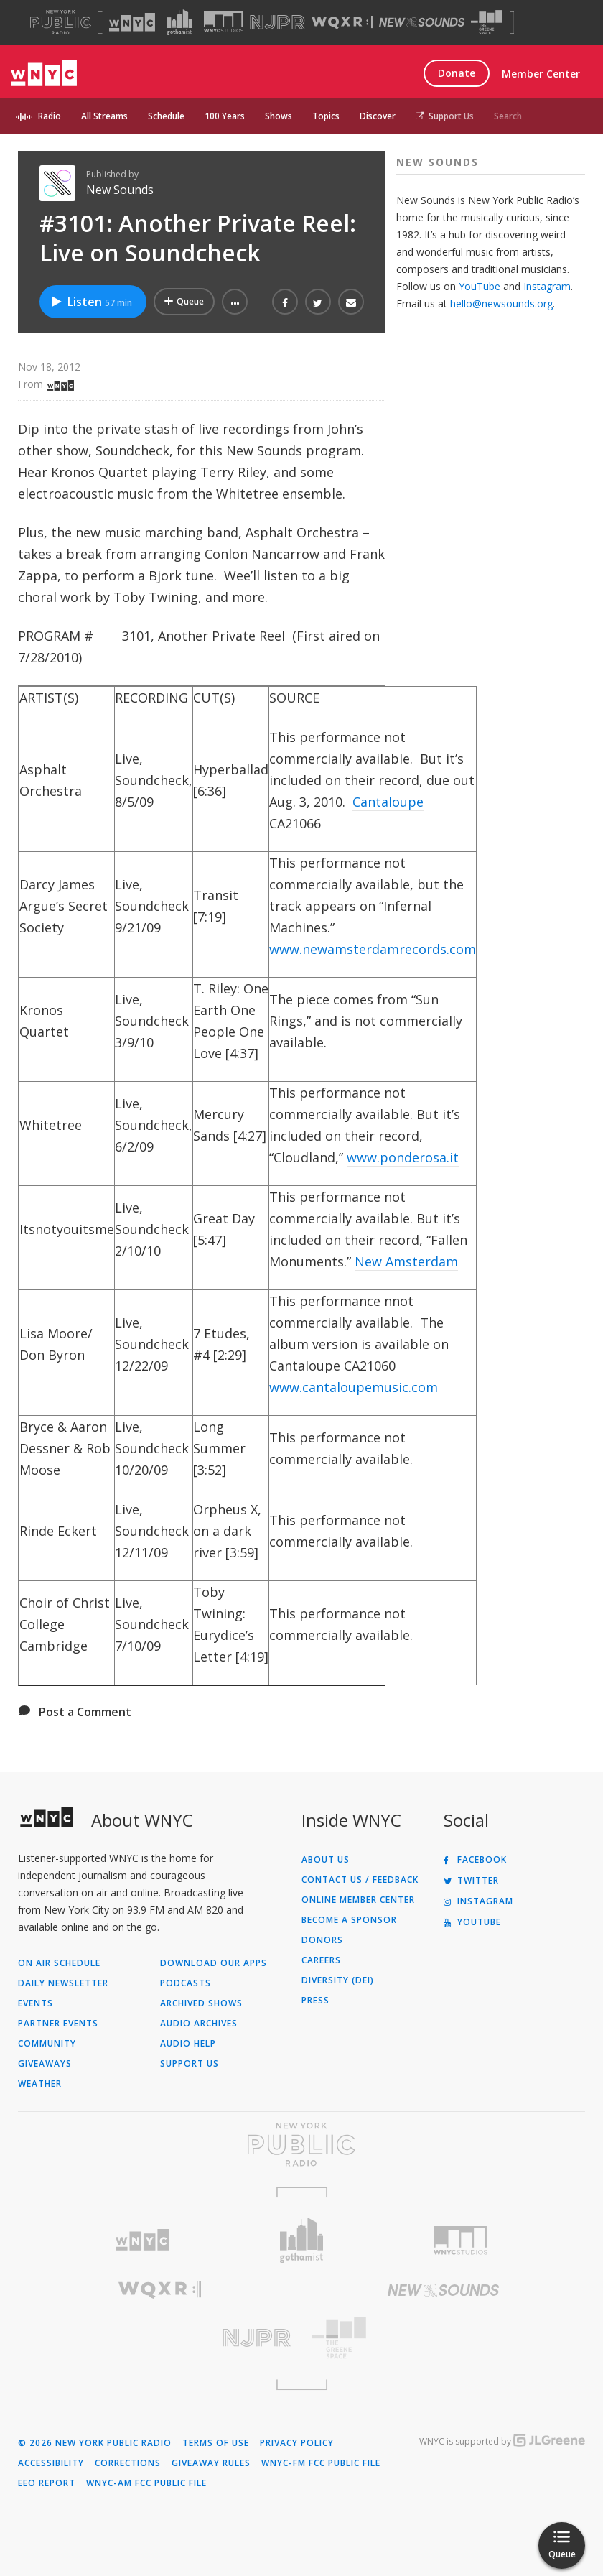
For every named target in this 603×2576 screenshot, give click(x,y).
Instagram (547, 286)
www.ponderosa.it (403, 1157)
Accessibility (51, 2463)
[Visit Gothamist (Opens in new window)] (179, 22)
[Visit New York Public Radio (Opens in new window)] (301, 2144)
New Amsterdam (406, 1261)
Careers (321, 1960)
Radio (49, 116)
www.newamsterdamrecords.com (372, 949)
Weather (40, 2084)
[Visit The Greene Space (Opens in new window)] (486, 22)
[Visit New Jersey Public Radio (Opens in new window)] (160, 2338)
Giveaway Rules (211, 2463)
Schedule (166, 116)
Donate (456, 73)
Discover (378, 116)
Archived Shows (201, 2003)
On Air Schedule (59, 1963)
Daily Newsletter (63, 1983)
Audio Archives (199, 2023)
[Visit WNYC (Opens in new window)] (132, 22)
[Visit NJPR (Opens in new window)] (277, 22)
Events (35, 2003)
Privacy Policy (297, 2443)
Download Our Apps (213, 1963)
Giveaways (45, 2064)
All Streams (104, 116)
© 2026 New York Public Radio (95, 2443)
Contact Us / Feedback (360, 1880)
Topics (326, 116)
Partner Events (58, 2023)
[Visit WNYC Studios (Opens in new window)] (223, 21)
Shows (278, 116)
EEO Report (46, 2483)
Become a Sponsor (349, 1920)
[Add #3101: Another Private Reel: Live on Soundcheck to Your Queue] (184, 301)
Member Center (541, 73)
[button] (235, 302)
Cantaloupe (388, 801)
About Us (326, 1859)
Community (47, 2043)
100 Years (225, 116)
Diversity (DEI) (338, 1980)
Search (508, 116)
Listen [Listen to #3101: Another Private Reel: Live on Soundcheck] (91, 302)
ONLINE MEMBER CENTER (358, 1900)
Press (315, 2000)
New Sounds (120, 190)
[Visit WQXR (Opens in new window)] (342, 22)
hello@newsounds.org (501, 303)
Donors (322, 1940)
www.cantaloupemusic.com (353, 1387)
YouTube (479, 286)
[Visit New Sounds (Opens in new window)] (421, 22)
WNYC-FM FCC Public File (320, 2463)
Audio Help (188, 2043)
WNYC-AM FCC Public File (146, 2483)
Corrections (128, 2463)
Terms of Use (215, 2443)
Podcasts (185, 1983)
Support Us (445, 116)
